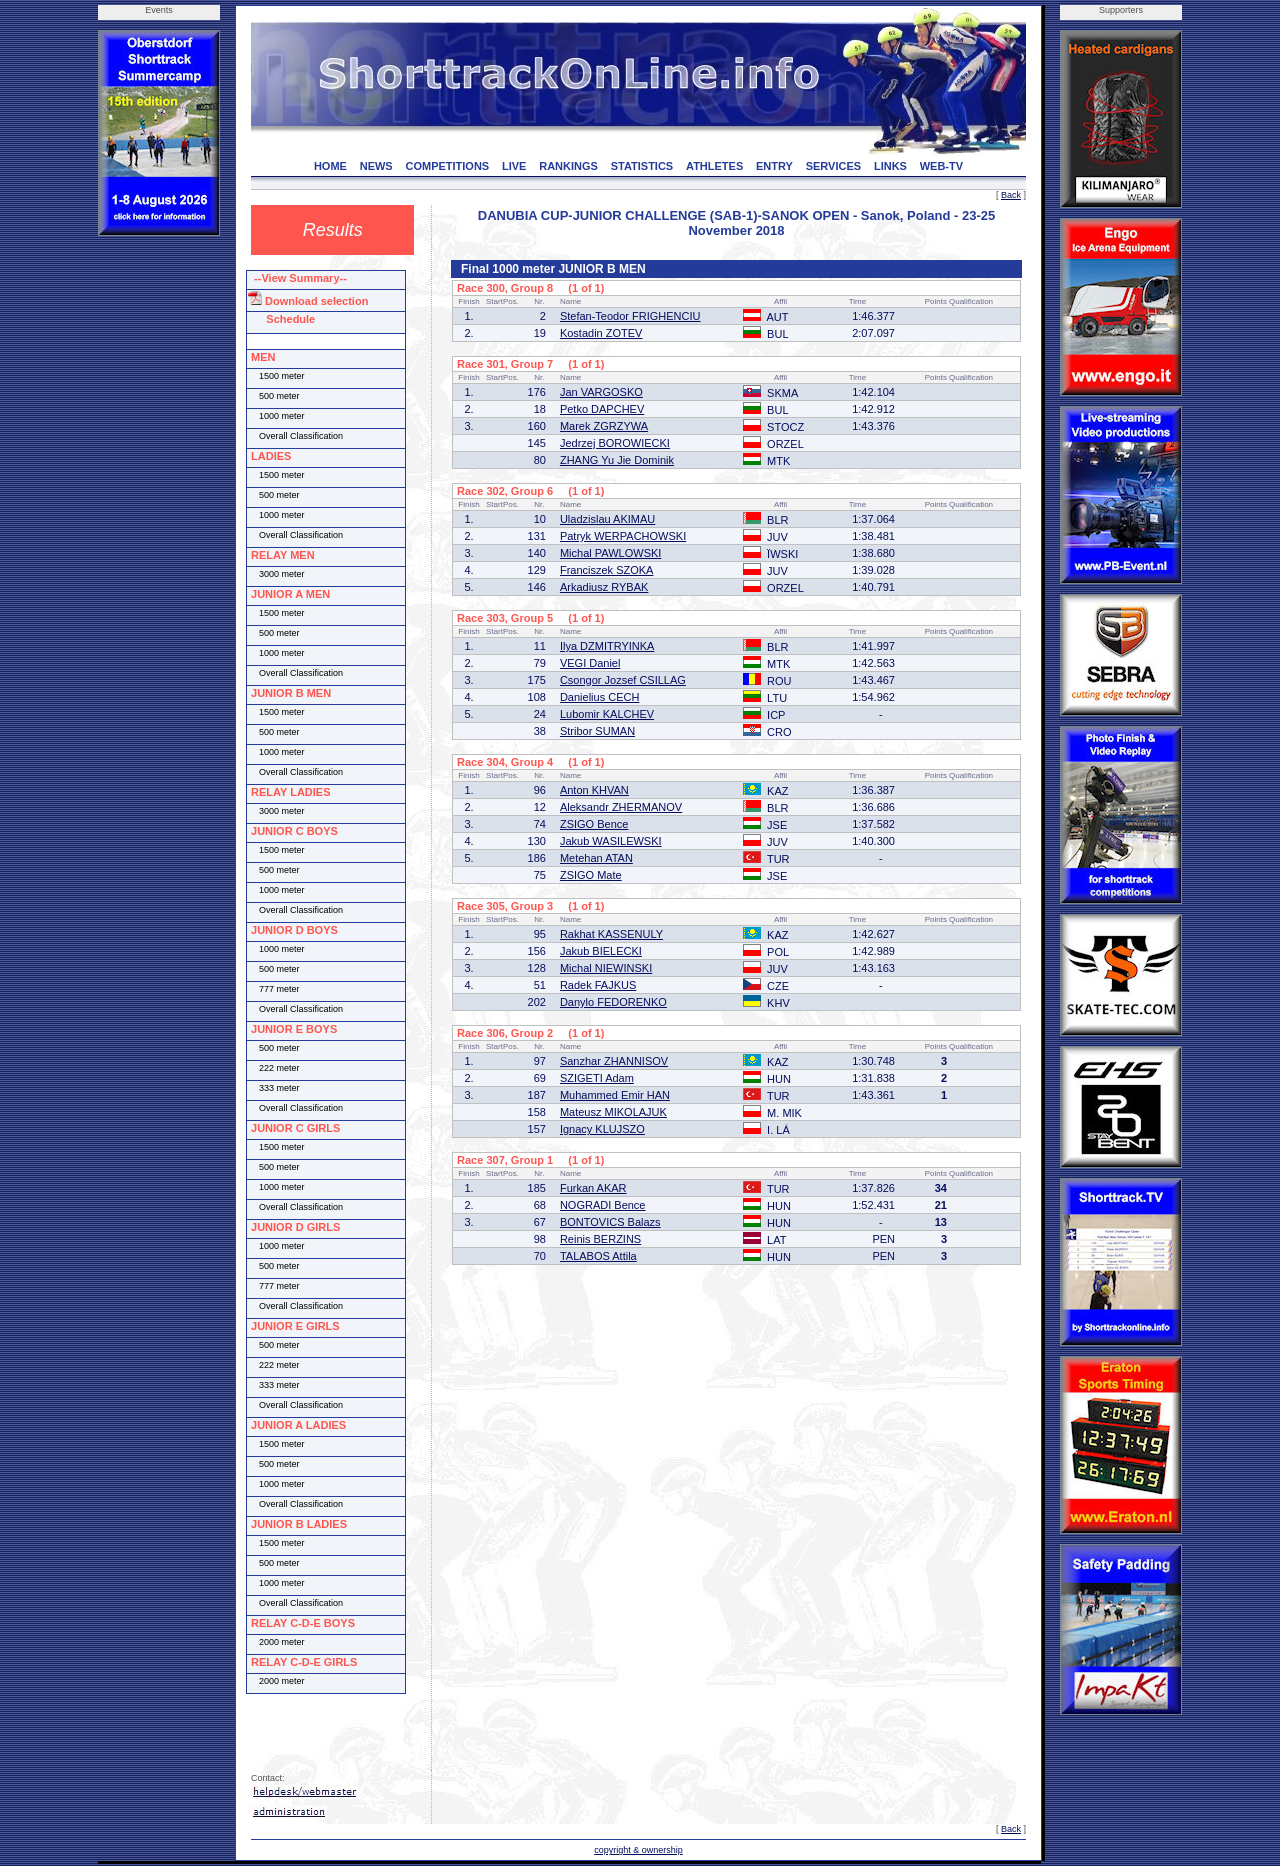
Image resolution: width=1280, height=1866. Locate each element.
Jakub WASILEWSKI (611, 841)
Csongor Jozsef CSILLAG (623, 680)
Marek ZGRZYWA (604, 426)
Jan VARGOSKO (601, 392)
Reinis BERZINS (600, 1239)
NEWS (376, 166)
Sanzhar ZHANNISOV (614, 1061)
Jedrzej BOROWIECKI (615, 443)
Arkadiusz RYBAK (604, 587)
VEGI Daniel (590, 663)
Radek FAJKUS (598, 985)
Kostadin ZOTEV (601, 333)
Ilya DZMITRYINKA (607, 646)
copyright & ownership (638, 1850)
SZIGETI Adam (597, 1078)
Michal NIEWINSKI (606, 968)
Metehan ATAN (596, 858)
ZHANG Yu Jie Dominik (617, 460)
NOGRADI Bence (603, 1205)
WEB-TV (941, 166)
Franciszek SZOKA (607, 570)
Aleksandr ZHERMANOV (621, 807)
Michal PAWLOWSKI (610, 553)
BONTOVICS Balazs (610, 1222)
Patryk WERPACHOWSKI (623, 536)
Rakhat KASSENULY (611, 934)
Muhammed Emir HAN (615, 1095)
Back (1011, 195)
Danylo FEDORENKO (613, 1002)
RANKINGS (568, 166)
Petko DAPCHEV (602, 409)
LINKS (890, 166)
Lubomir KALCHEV (607, 714)
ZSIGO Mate (591, 875)
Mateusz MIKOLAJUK (613, 1112)
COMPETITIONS (447, 166)
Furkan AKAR (593, 1188)
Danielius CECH (599, 697)
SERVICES (833, 166)
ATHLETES (714, 166)
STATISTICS (642, 166)
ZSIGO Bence (594, 824)
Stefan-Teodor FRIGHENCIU (630, 316)
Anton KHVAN (594, 790)
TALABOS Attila (598, 1256)
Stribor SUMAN (597, 731)
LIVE (514, 166)
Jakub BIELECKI (601, 951)
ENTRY (774, 166)
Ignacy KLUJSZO (602, 1129)
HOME (330, 166)
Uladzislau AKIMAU (607, 519)
